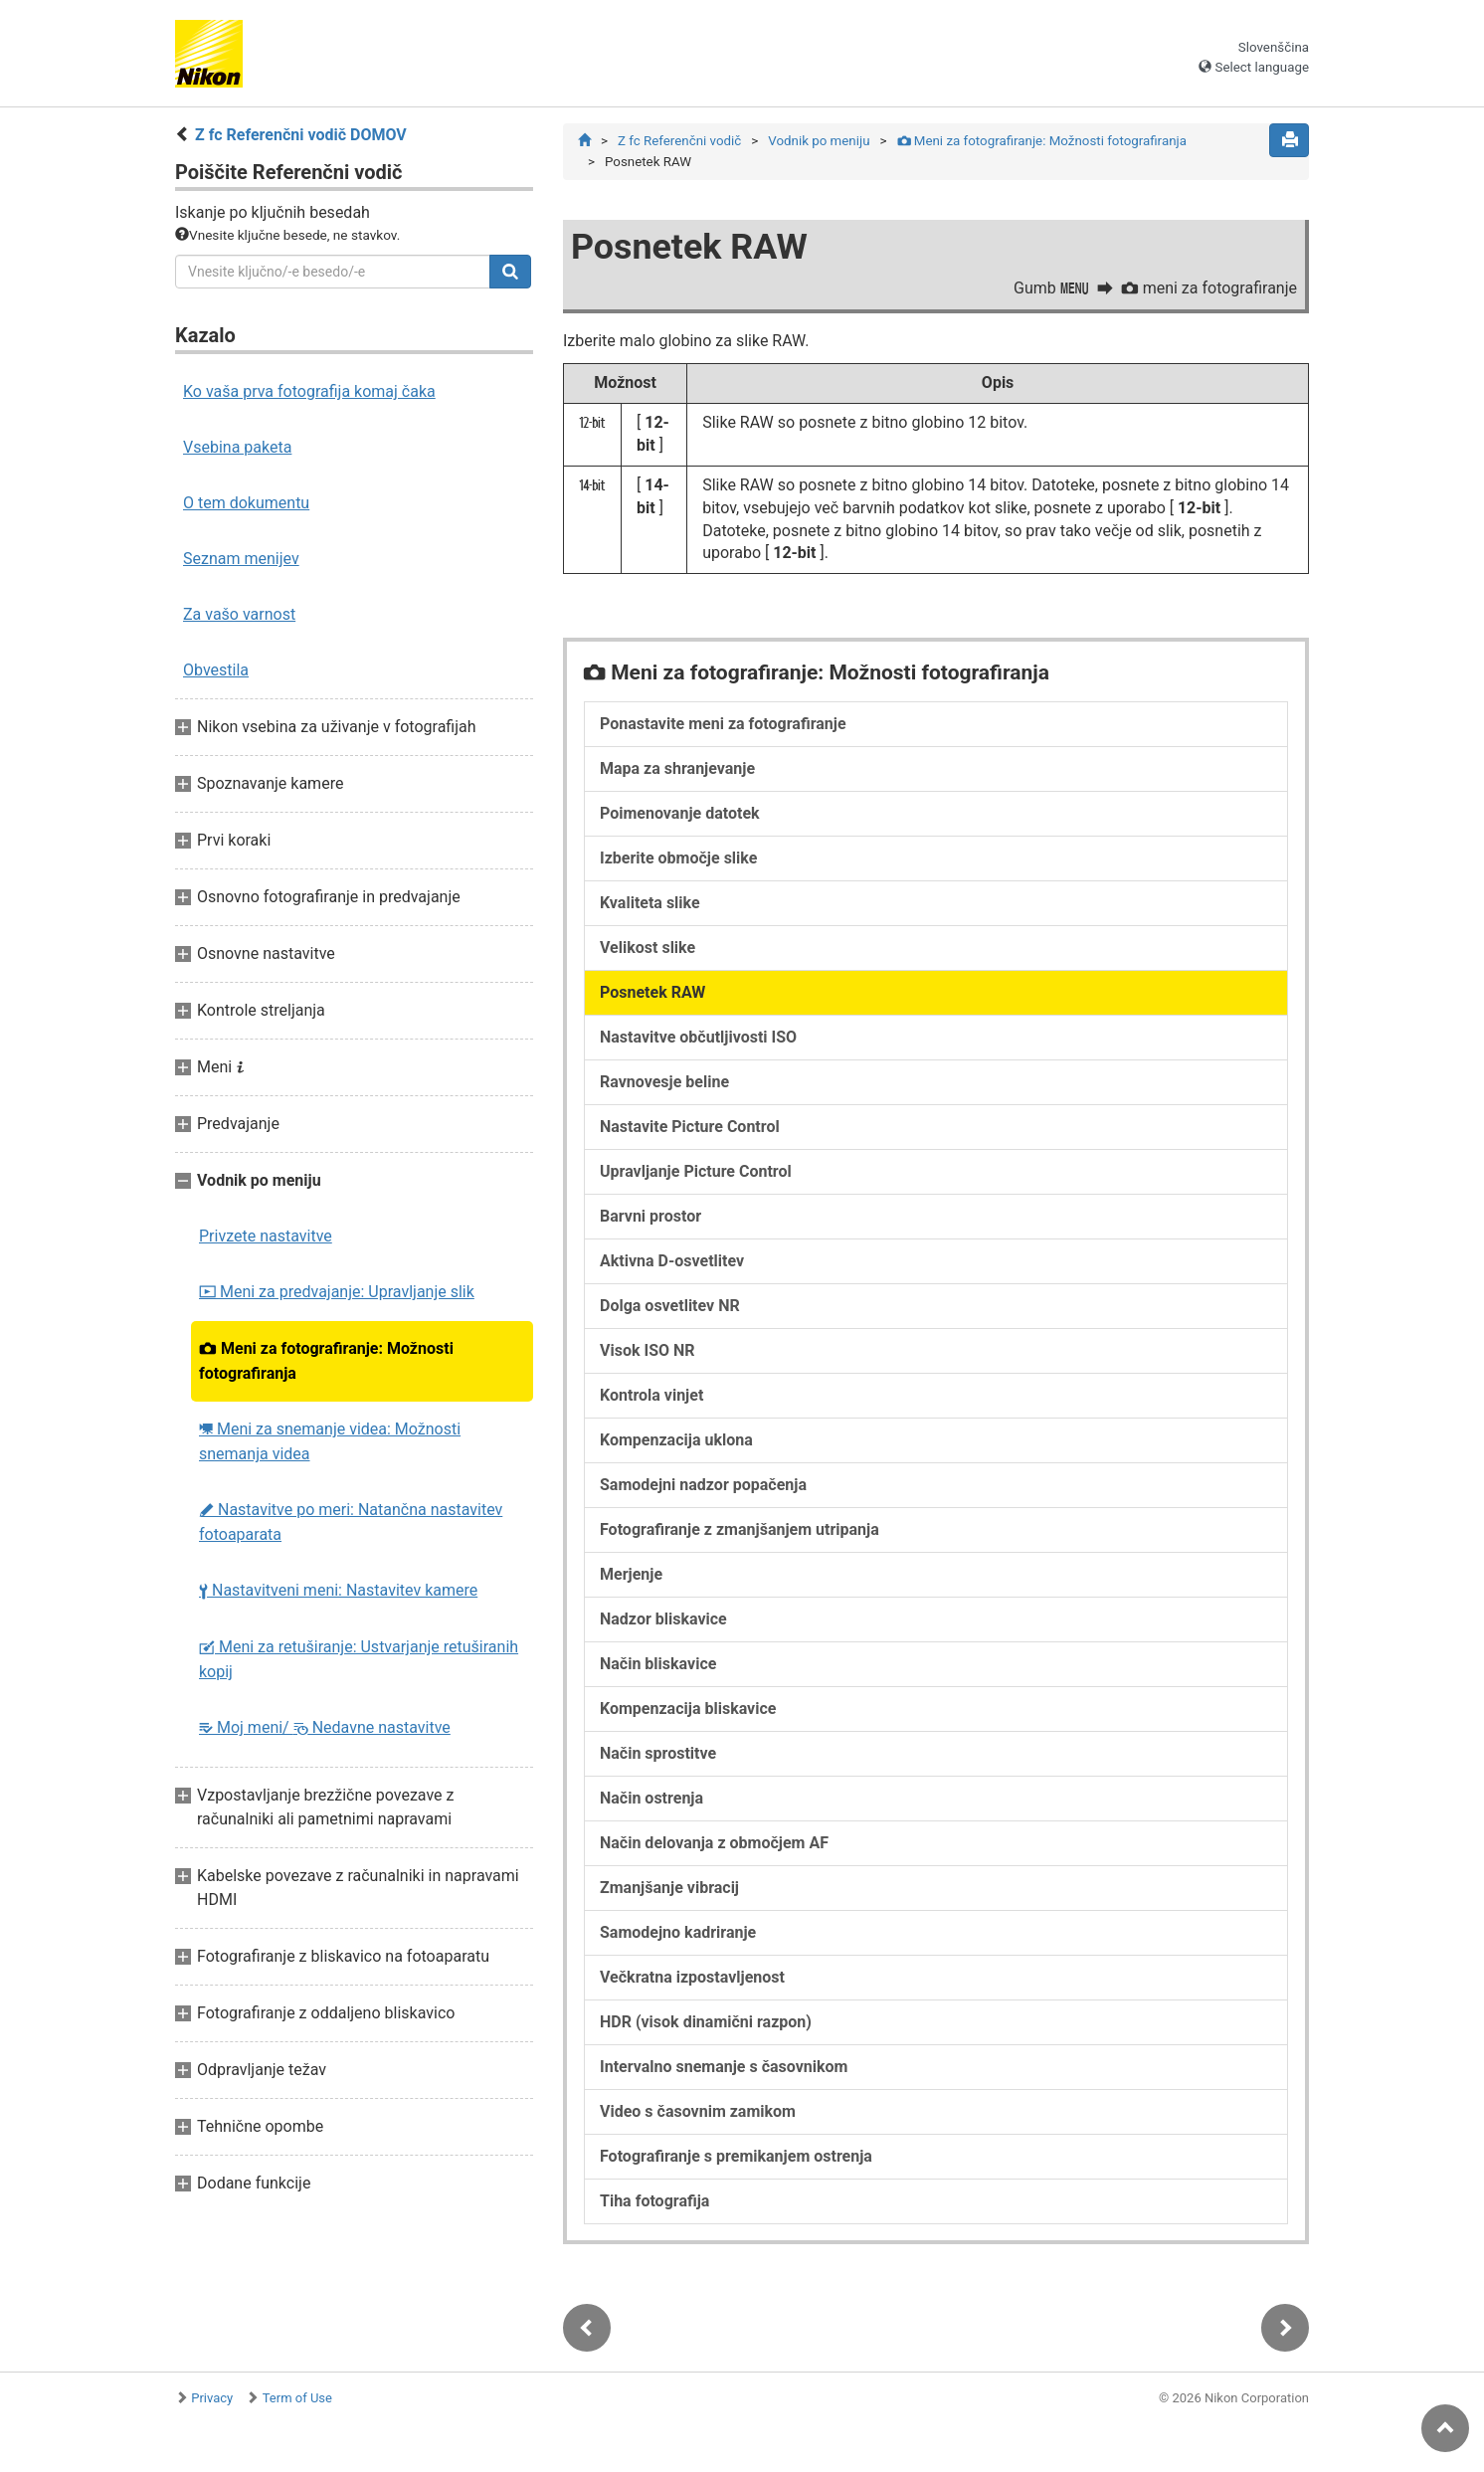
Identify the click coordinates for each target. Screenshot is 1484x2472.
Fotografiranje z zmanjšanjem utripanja (739, 1529)
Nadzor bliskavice (663, 1619)
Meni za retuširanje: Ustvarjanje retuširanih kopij (358, 1659)
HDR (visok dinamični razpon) (706, 2021)
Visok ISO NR (647, 1350)
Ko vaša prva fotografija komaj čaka (309, 391)
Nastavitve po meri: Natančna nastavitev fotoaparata (350, 1522)
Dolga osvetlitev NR (670, 1305)
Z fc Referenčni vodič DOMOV (301, 134)
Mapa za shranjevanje (677, 768)
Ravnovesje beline (664, 1081)
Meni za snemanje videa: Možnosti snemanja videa (330, 1441)
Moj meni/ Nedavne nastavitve (325, 1727)
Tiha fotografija (654, 2200)
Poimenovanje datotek (680, 813)
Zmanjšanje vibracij (669, 1887)
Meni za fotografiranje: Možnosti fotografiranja (326, 1361)
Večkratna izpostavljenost (692, 1977)
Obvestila (216, 670)
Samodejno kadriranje (678, 1932)
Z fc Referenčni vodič (679, 140)
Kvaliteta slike (650, 902)
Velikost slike (647, 947)
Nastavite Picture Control (690, 1126)
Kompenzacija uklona (676, 1439)
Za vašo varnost (239, 614)
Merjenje (631, 1574)
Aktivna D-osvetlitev (672, 1260)
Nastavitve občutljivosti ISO (698, 1037)
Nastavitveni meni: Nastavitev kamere (338, 1590)
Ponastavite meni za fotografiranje (723, 723)
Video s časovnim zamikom (698, 2111)
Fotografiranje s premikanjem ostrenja (736, 2156)
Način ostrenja (651, 1798)
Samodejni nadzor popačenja (703, 1484)
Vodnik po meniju (818, 140)
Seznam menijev (241, 558)
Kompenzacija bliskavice (688, 1708)
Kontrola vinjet (651, 1395)
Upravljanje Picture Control (696, 1171)
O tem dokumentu (246, 502)
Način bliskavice (658, 1663)
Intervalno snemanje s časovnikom (723, 2066)
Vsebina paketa (237, 447)
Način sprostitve (658, 1753)
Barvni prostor (650, 1216)
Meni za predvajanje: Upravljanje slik (336, 1291)
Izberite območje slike (678, 858)
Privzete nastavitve (265, 1236)
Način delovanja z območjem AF (714, 1842)
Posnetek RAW (652, 992)
